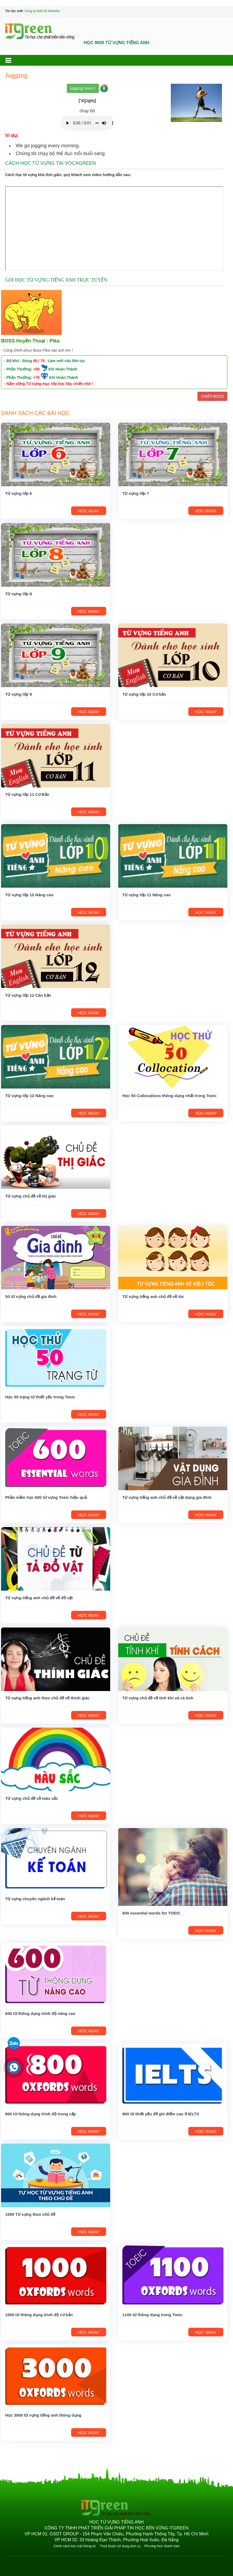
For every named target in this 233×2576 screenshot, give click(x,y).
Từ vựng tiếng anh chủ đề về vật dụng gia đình (166, 1497)
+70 (36, 377)
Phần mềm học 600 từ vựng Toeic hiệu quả (45, 1497)
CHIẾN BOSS (212, 396)
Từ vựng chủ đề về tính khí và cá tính (157, 1698)
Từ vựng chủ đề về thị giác (30, 1196)
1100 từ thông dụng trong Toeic (152, 2314)
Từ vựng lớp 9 (18, 694)
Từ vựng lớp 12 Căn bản (28, 995)
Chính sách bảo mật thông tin (75, 2546)
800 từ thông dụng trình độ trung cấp (40, 2114)
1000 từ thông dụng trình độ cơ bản (39, 2314)
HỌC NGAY (88, 511)
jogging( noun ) (82, 88)
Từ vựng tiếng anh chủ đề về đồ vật (39, 1597)
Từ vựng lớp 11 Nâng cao (146, 894)
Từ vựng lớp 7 (135, 493)
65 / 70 (39, 361)
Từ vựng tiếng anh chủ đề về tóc (153, 1296)
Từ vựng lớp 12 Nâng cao (29, 1095)
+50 (36, 369)
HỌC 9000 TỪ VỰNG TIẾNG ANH (116, 42)
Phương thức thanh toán (161, 2546)
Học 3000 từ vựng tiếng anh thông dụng (43, 2415)
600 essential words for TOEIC (151, 1913)
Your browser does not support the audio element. (87, 123)
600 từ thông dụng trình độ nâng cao (40, 2013)
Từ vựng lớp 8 (18, 594)
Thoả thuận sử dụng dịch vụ (120, 2546)
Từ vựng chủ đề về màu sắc (31, 1798)
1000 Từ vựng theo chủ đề (30, 2214)
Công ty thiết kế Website (42, 11)
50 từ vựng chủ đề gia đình (30, 1296)
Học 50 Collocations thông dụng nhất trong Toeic (169, 1095)
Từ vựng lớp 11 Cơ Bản (27, 794)
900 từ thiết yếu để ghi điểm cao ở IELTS (160, 2114)
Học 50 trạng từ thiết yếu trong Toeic (40, 1397)
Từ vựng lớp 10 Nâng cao (29, 894)
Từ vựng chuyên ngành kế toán (35, 1898)
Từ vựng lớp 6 (18, 493)
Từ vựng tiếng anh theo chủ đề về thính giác (47, 1698)
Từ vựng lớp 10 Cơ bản (144, 694)
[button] (13, 60)
